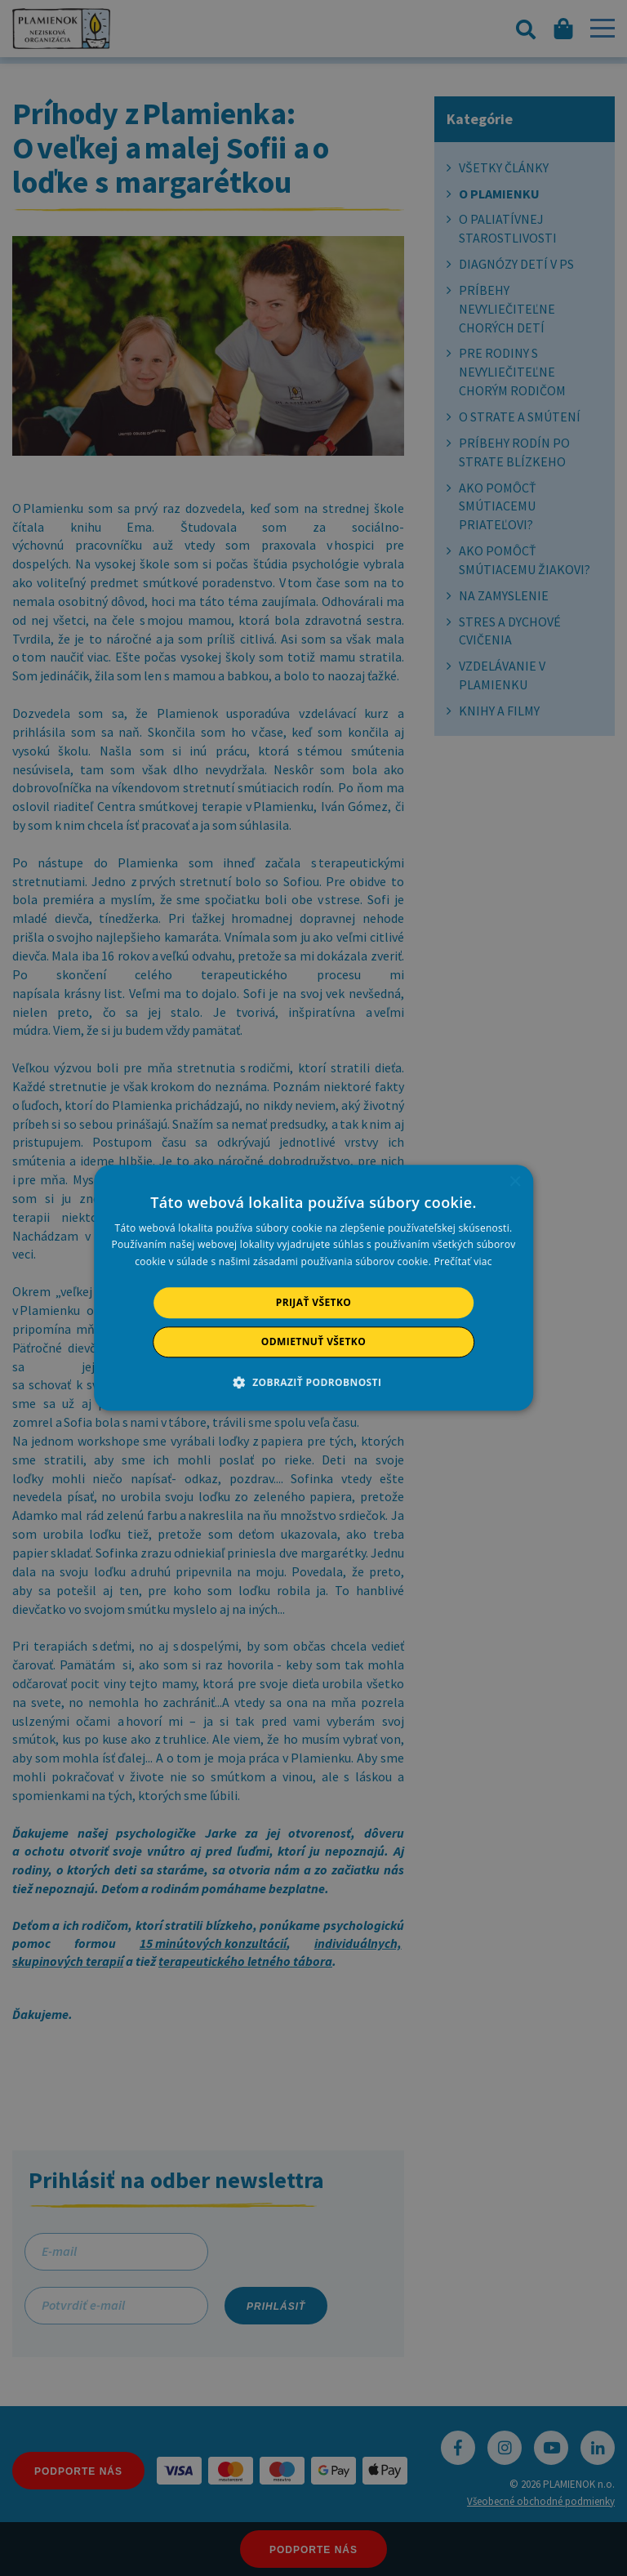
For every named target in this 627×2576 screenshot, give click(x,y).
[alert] (313, 1288)
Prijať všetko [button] (314, 1302)
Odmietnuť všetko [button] (313, 1342)
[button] (314, 1383)
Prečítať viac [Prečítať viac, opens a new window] (463, 1261)
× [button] (515, 1182)
